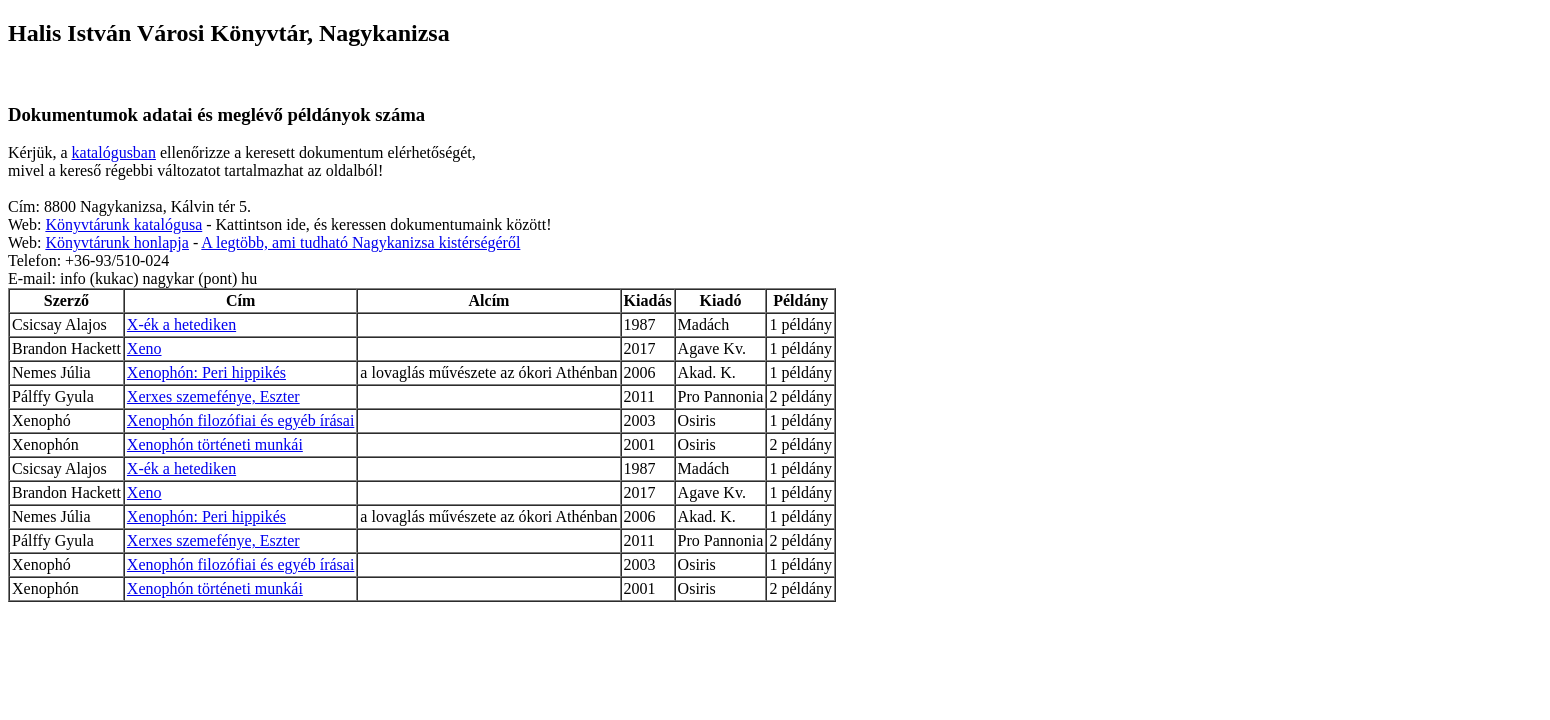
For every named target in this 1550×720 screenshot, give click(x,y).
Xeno (144, 348)
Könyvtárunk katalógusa (123, 224)
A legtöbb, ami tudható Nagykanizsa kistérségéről (360, 242)
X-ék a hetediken (181, 324)
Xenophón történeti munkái (215, 444)
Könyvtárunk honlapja (117, 242)
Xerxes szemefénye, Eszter (213, 396)
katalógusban (114, 152)
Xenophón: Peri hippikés (206, 372)
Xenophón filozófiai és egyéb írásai (240, 420)
